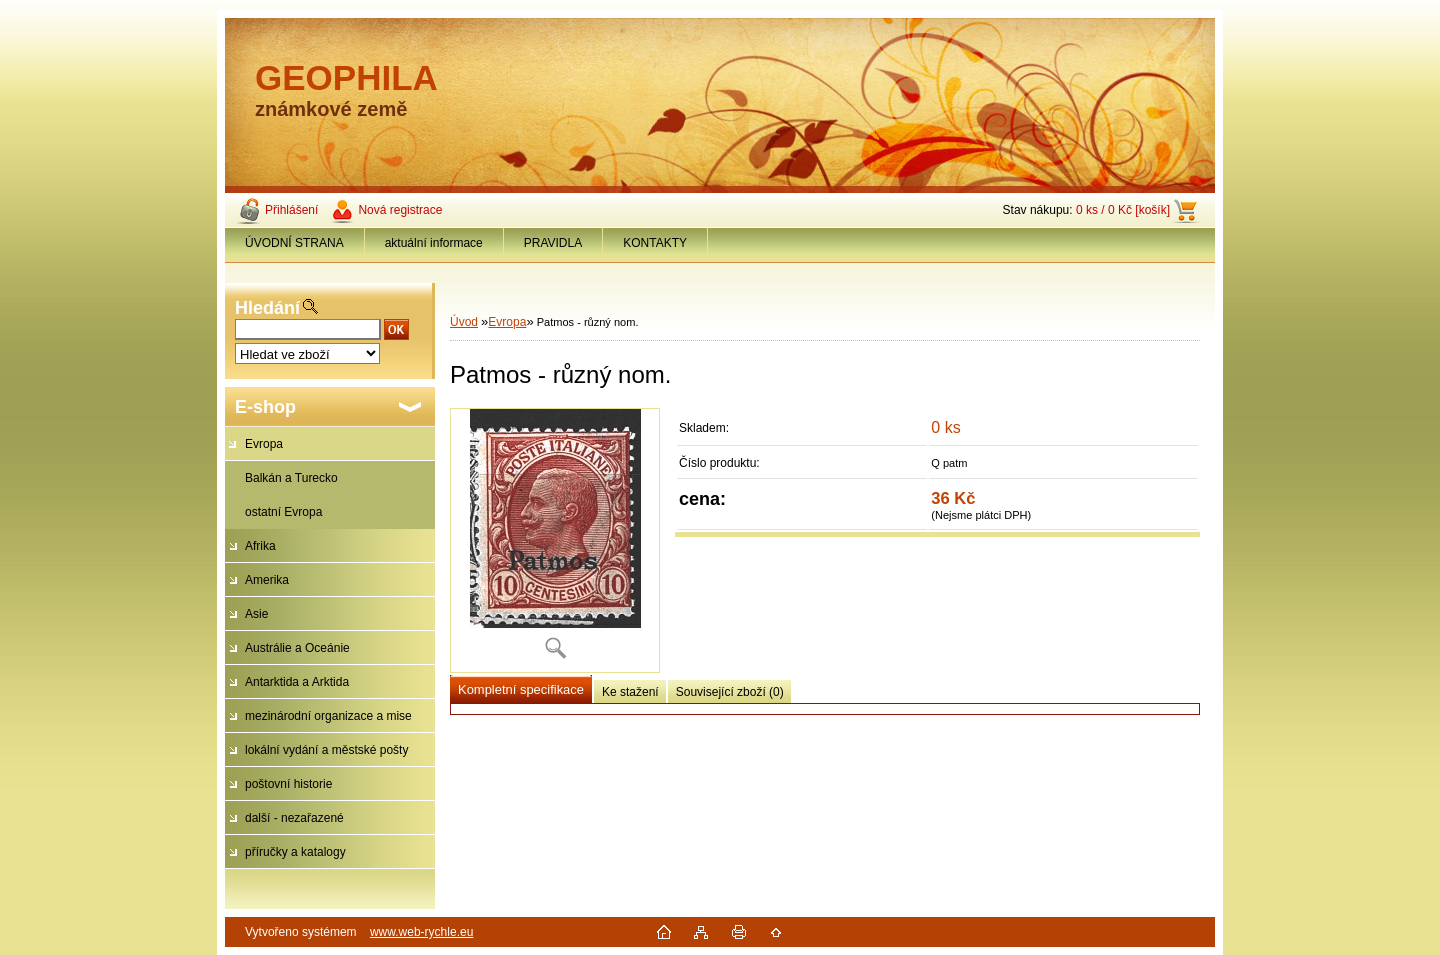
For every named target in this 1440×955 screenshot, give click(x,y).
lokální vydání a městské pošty (326, 750)
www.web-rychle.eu (421, 932)
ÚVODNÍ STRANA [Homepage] (294, 243)
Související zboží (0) (730, 692)
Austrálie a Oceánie (297, 648)
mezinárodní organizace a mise (328, 716)
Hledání (267, 308)
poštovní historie (288, 784)
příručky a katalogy (295, 852)
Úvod (464, 322)
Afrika (260, 546)
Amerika (267, 580)
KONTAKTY (655, 243)
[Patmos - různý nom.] (555, 540)
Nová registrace (400, 210)
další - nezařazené (294, 818)
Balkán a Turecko (291, 478)
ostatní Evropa (283, 512)
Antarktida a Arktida (297, 682)
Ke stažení (630, 692)
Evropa (264, 444)
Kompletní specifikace (521, 689)
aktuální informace (434, 243)
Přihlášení (291, 210)
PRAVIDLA (553, 243)
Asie (256, 614)
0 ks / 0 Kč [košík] (1123, 210)
